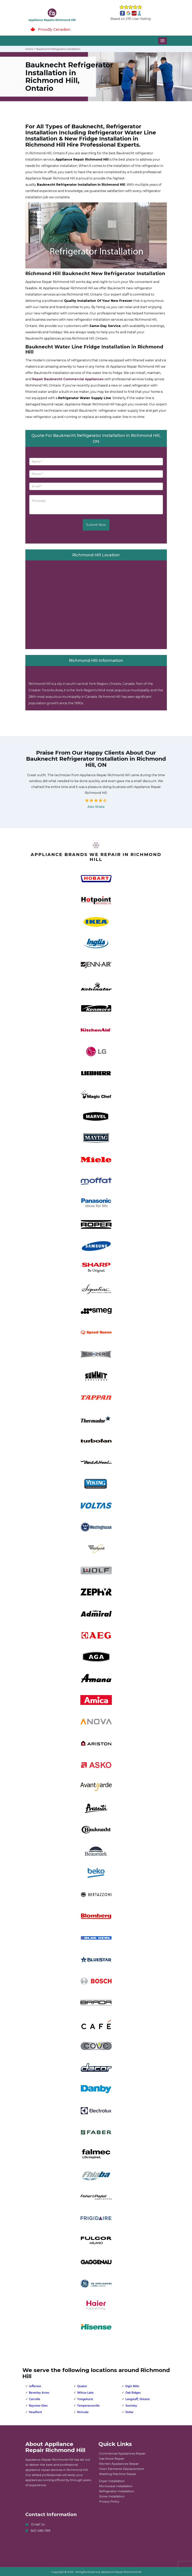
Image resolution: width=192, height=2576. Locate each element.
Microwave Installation (115, 2485)
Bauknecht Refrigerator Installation (61, 48)
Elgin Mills (132, 2385)
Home (29, 48)
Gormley (131, 2405)
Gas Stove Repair (111, 2458)
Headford (35, 2411)
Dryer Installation (112, 2480)
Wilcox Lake (85, 2392)
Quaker (82, 2385)
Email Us (38, 2523)
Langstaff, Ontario (137, 2398)
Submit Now (96, 524)
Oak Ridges (133, 2392)
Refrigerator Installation (116, 2490)
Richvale (83, 2411)
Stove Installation (112, 2495)
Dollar (129, 2411)
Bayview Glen (38, 2405)
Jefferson (35, 2385)
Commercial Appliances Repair (122, 2453)
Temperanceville (88, 2405)
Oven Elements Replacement (121, 2468)
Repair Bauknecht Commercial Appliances (68, 378)
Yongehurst (85, 2398)
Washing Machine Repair (117, 2473)
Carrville (34, 2398)
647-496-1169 (40, 2530)
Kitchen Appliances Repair (119, 2463)
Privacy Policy (109, 2501)
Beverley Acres (39, 2392)
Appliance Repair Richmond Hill (121, 2571)
